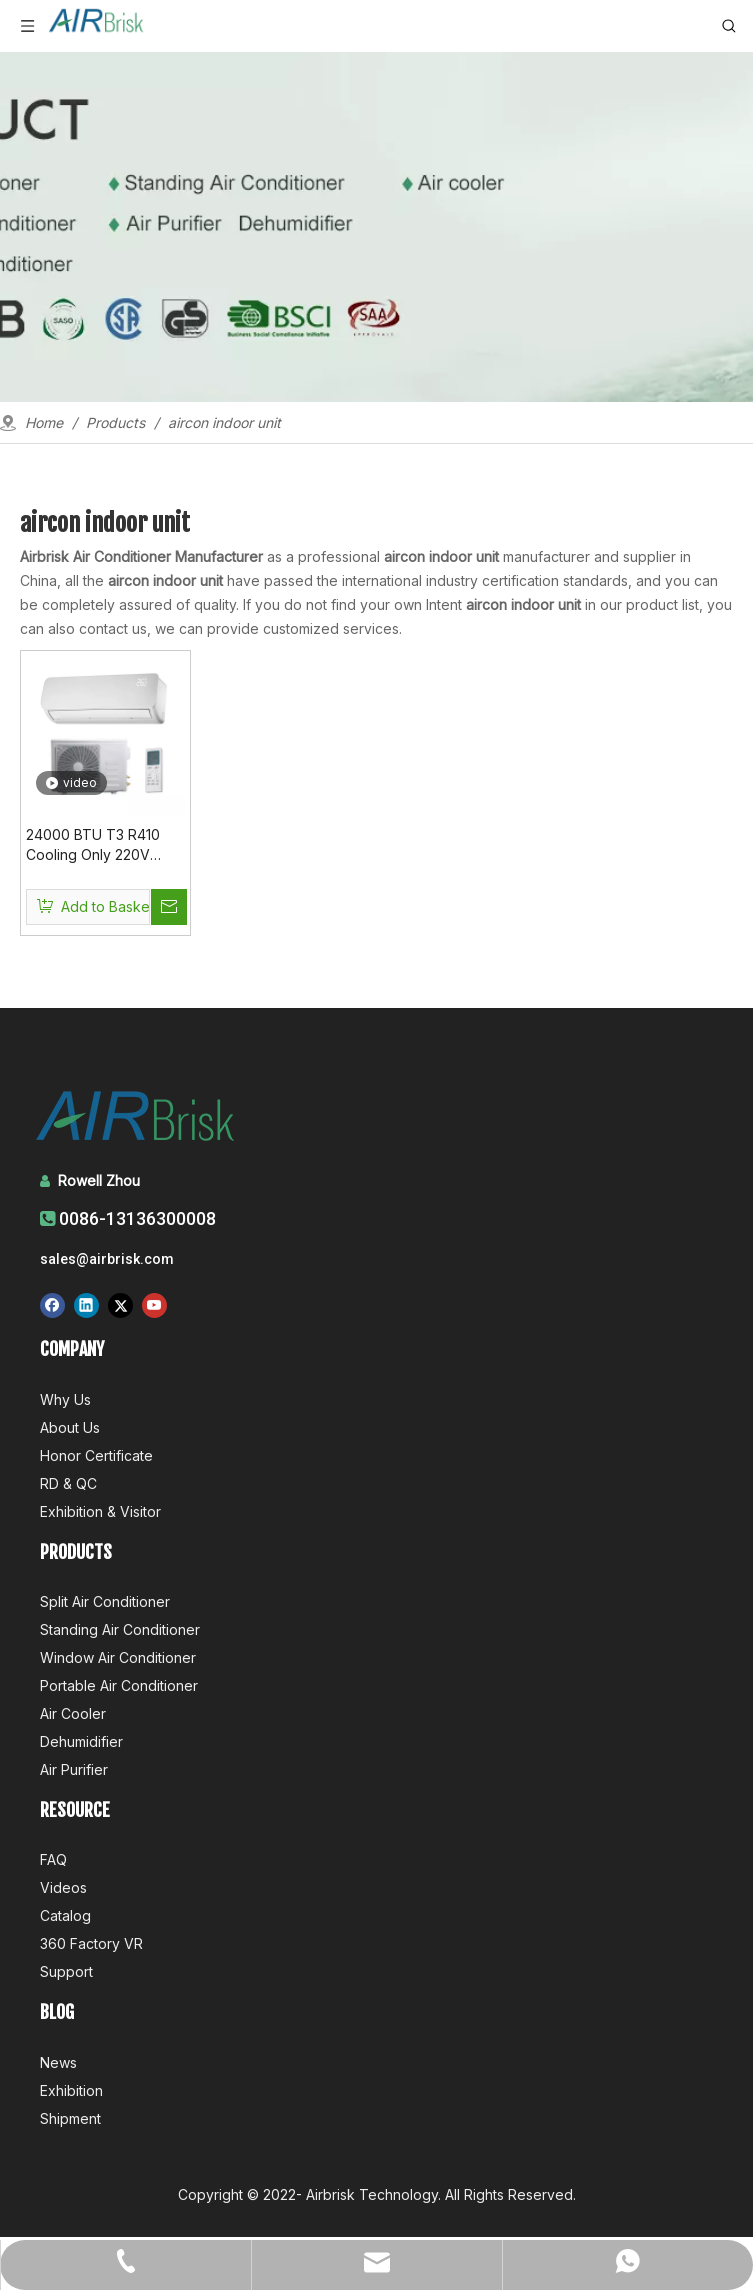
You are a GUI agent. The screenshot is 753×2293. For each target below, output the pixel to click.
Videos (63, 1887)
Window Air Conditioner (118, 1657)
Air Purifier (74, 1769)
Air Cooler (73, 1713)
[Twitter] (120, 1306)
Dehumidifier (81, 1741)
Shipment (70, 2118)
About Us (70, 1427)
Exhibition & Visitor (100, 1511)
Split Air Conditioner (105, 1601)
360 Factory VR (91, 1943)
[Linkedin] (86, 1306)
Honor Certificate (96, 1455)
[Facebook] (52, 1306)
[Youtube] (154, 1306)
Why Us (65, 1399)
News (58, 2062)
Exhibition (71, 2090)
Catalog (65, 1915)
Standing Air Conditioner (120, 1629)
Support (66, 1971)
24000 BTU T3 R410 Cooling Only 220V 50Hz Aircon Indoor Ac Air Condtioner (100, 845)
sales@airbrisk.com (107, 1259)
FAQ (53, 1859)
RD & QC (68, 1483)
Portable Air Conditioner (119, 1685)
